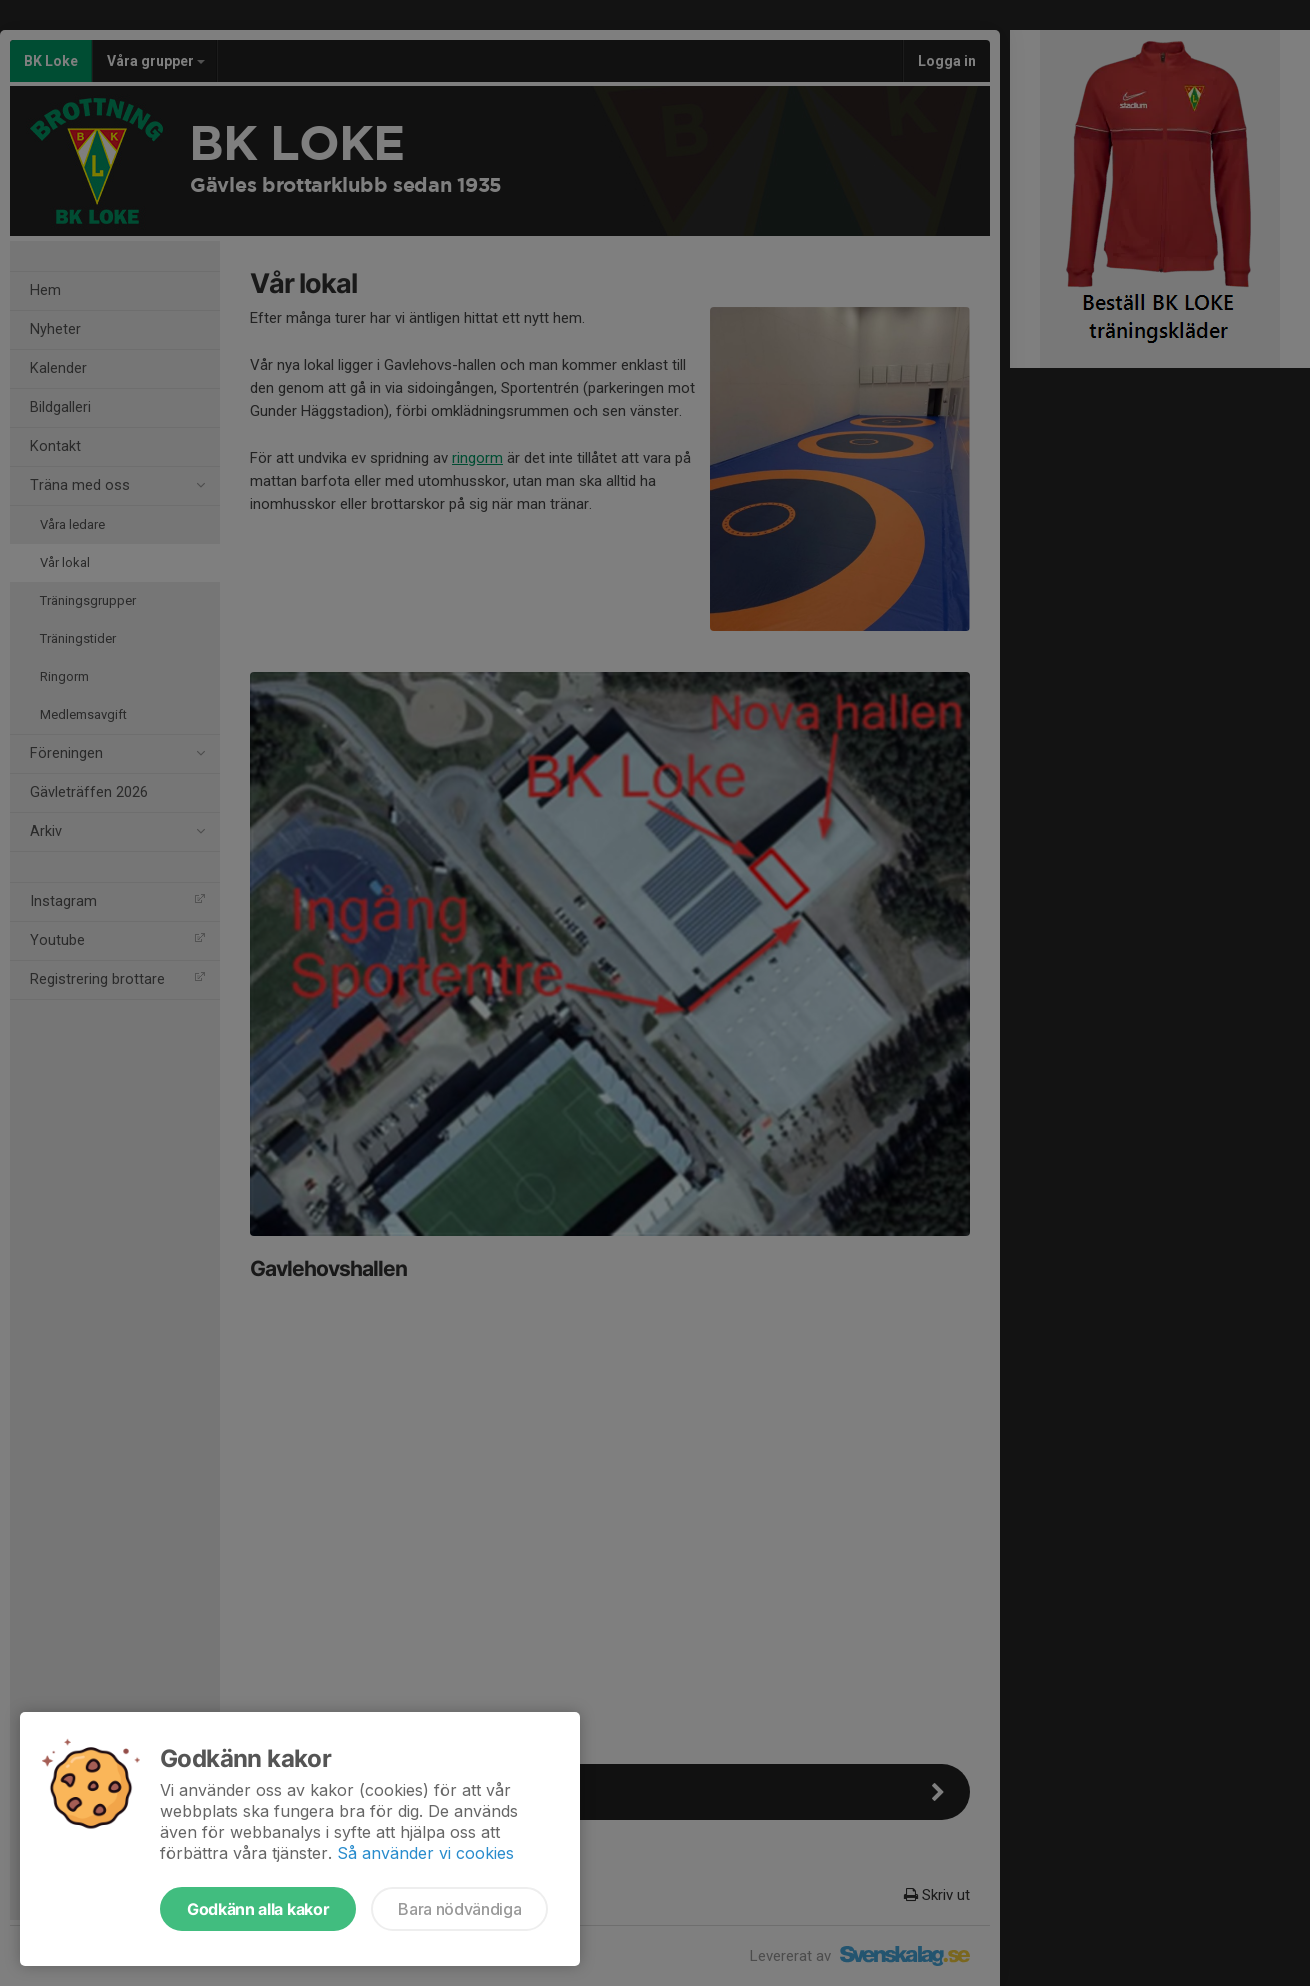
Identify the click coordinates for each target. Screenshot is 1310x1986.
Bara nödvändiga (459, 1909)
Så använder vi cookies (425, 1853)
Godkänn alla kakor (258, 1909)
